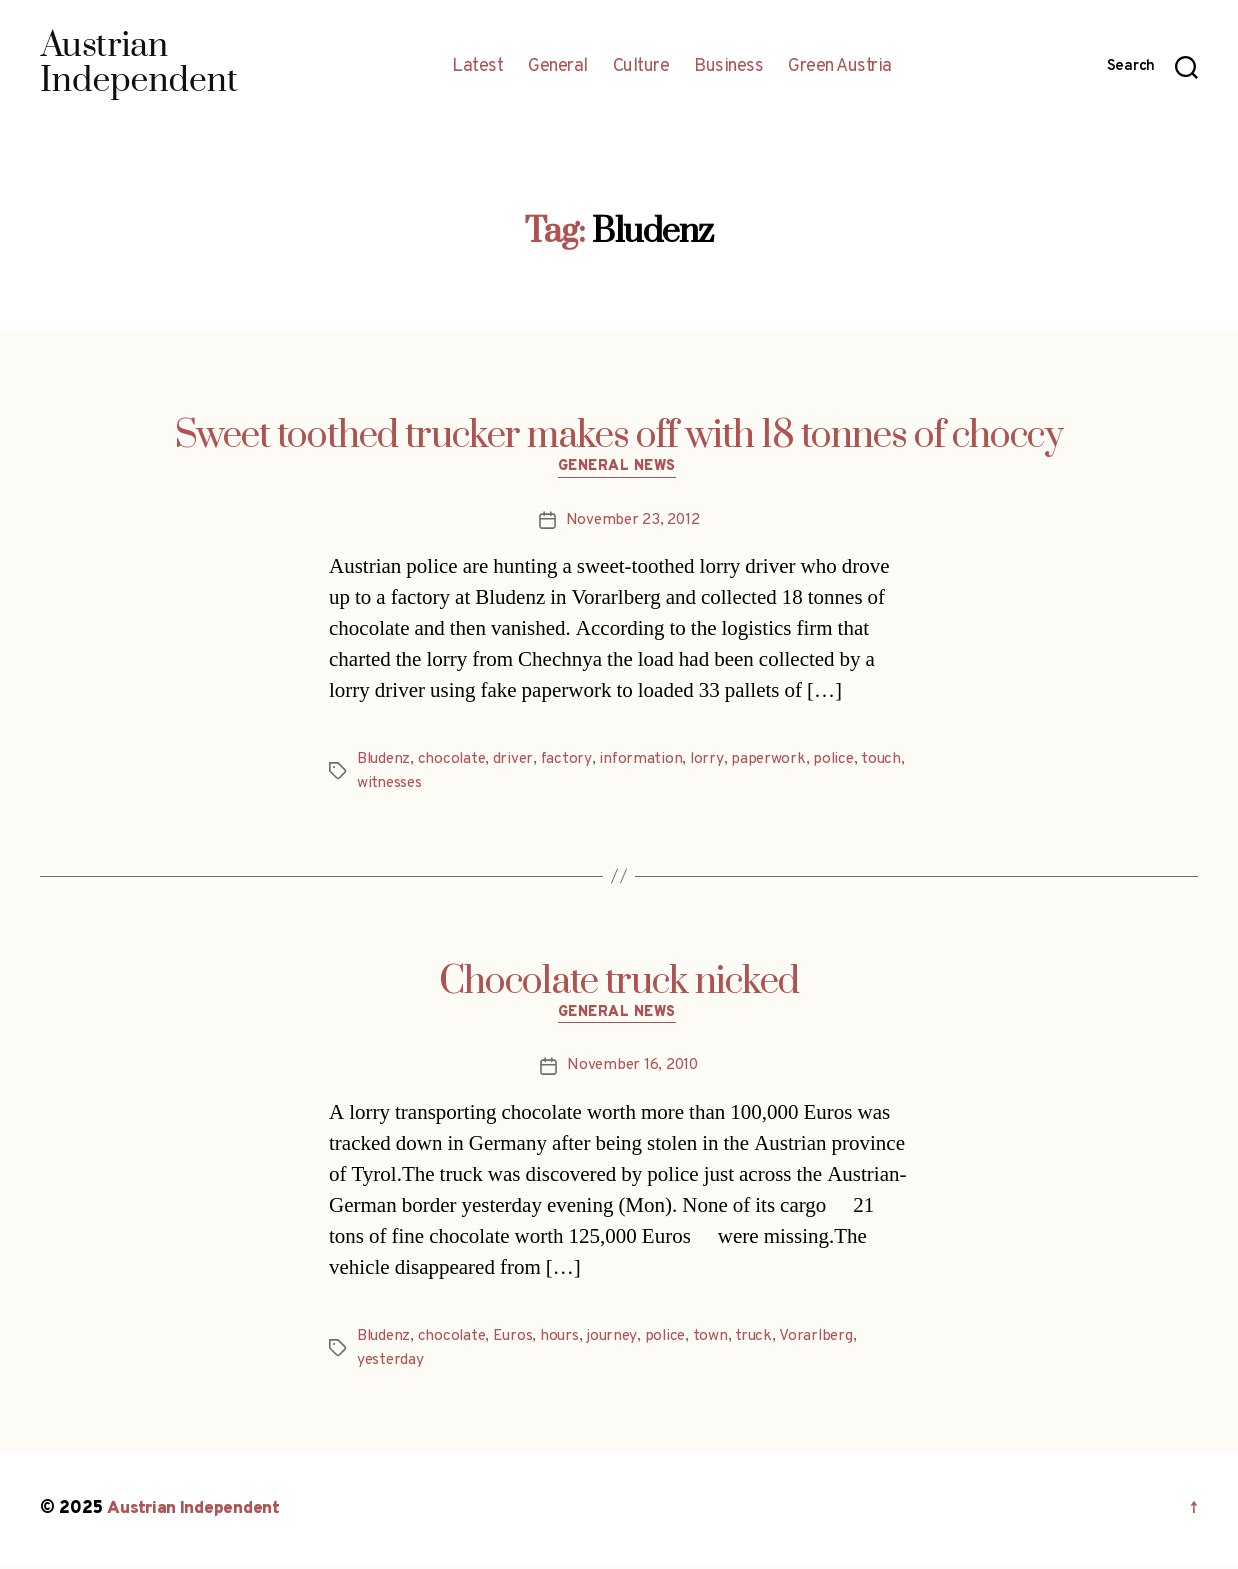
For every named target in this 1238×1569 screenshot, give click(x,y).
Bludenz (385, 761)
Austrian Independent (196, 1512)
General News (619, 470)
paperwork (776, 761)
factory (572, 761)
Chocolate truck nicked (619, 983)
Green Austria (840, 67)
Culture (641, 67)
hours (566, 1340)
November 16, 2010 (632, 1070)
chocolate (456, 761)
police (842, 761)
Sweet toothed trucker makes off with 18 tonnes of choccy (619, 436)
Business (728, 67)
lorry (714, 761)
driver (518, 761)
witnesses (438, 785)
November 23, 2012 (632, 522)
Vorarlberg (826, 1340)
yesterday (391, 1364)
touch (377, 785)
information (647, 761)
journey (619, 1340)
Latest (477, 67)
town (719, 1340)
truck (764, 1340)
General (558, 67)
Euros (518, 1340)
